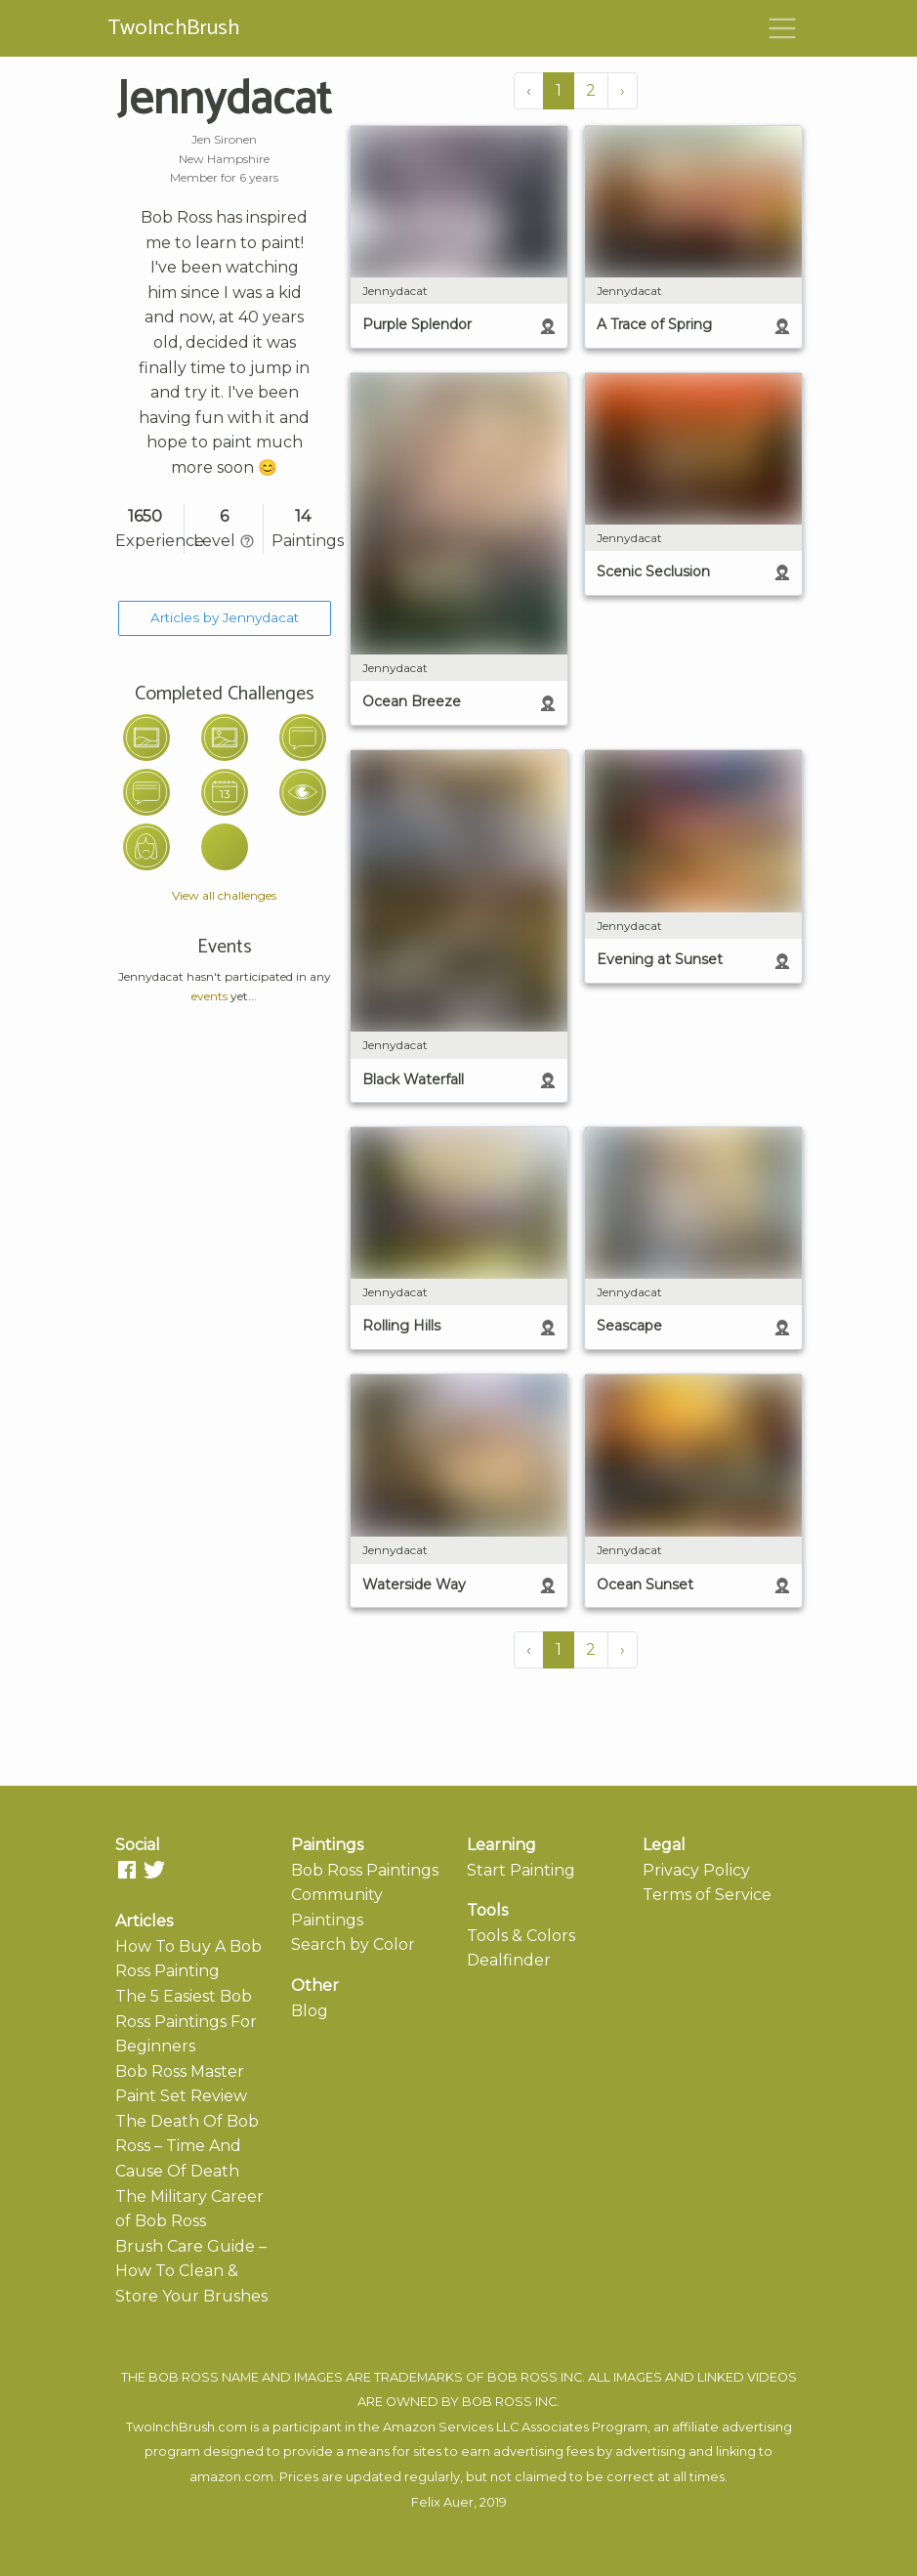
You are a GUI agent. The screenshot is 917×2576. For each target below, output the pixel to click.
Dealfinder (509, 1960)
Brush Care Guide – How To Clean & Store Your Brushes (191, 2271)
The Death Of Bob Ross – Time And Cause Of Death (187, 2146)
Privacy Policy (696, 1870)
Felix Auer (442, 2502)
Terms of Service (707, 1894)
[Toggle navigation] (782, 28)
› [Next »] (622, 90)
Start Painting (521, 1870)
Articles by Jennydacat (224, 617)
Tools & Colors (521, 1935)
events (209, 996)
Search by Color (353, 1944)
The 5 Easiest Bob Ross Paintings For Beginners (186, 2021)
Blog (309, 2011)
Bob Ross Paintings (364, 1870)
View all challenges (224, 895)
